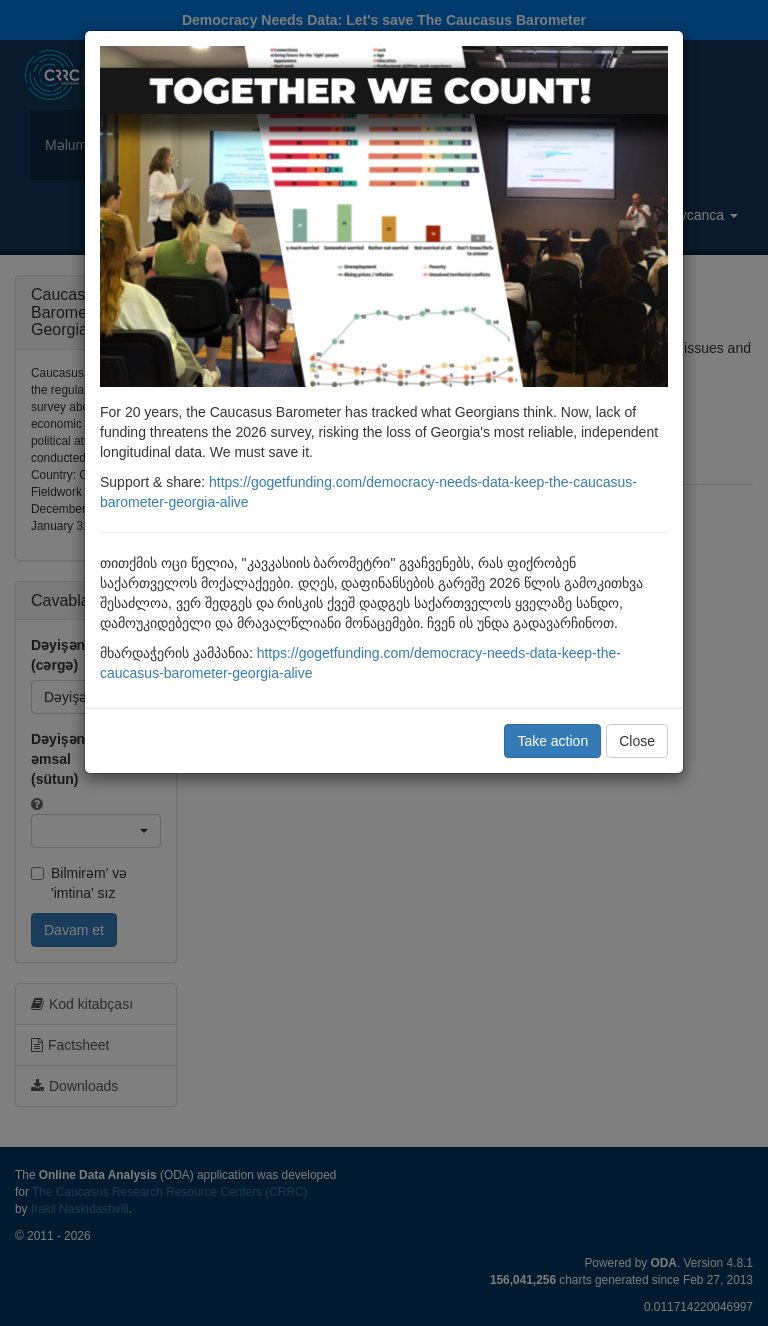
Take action (552, 741)
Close (637, 741)
